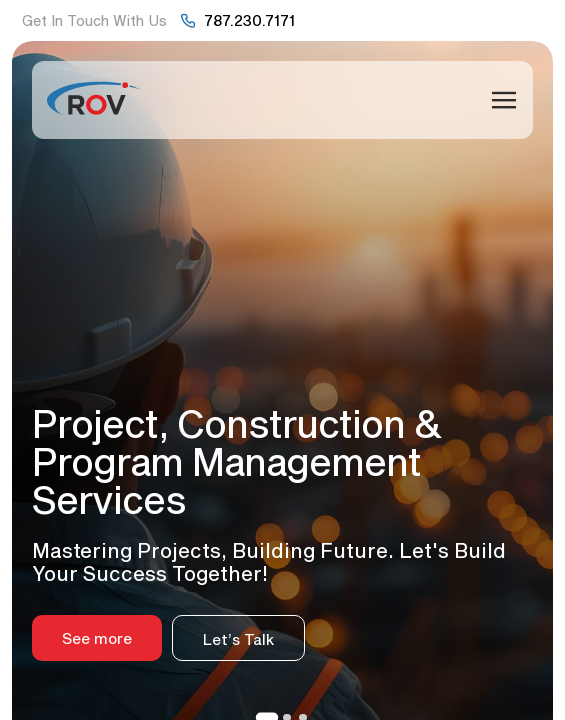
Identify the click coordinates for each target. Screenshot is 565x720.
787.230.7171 (249, 20)
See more (97, 638)
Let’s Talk (238, 639)
